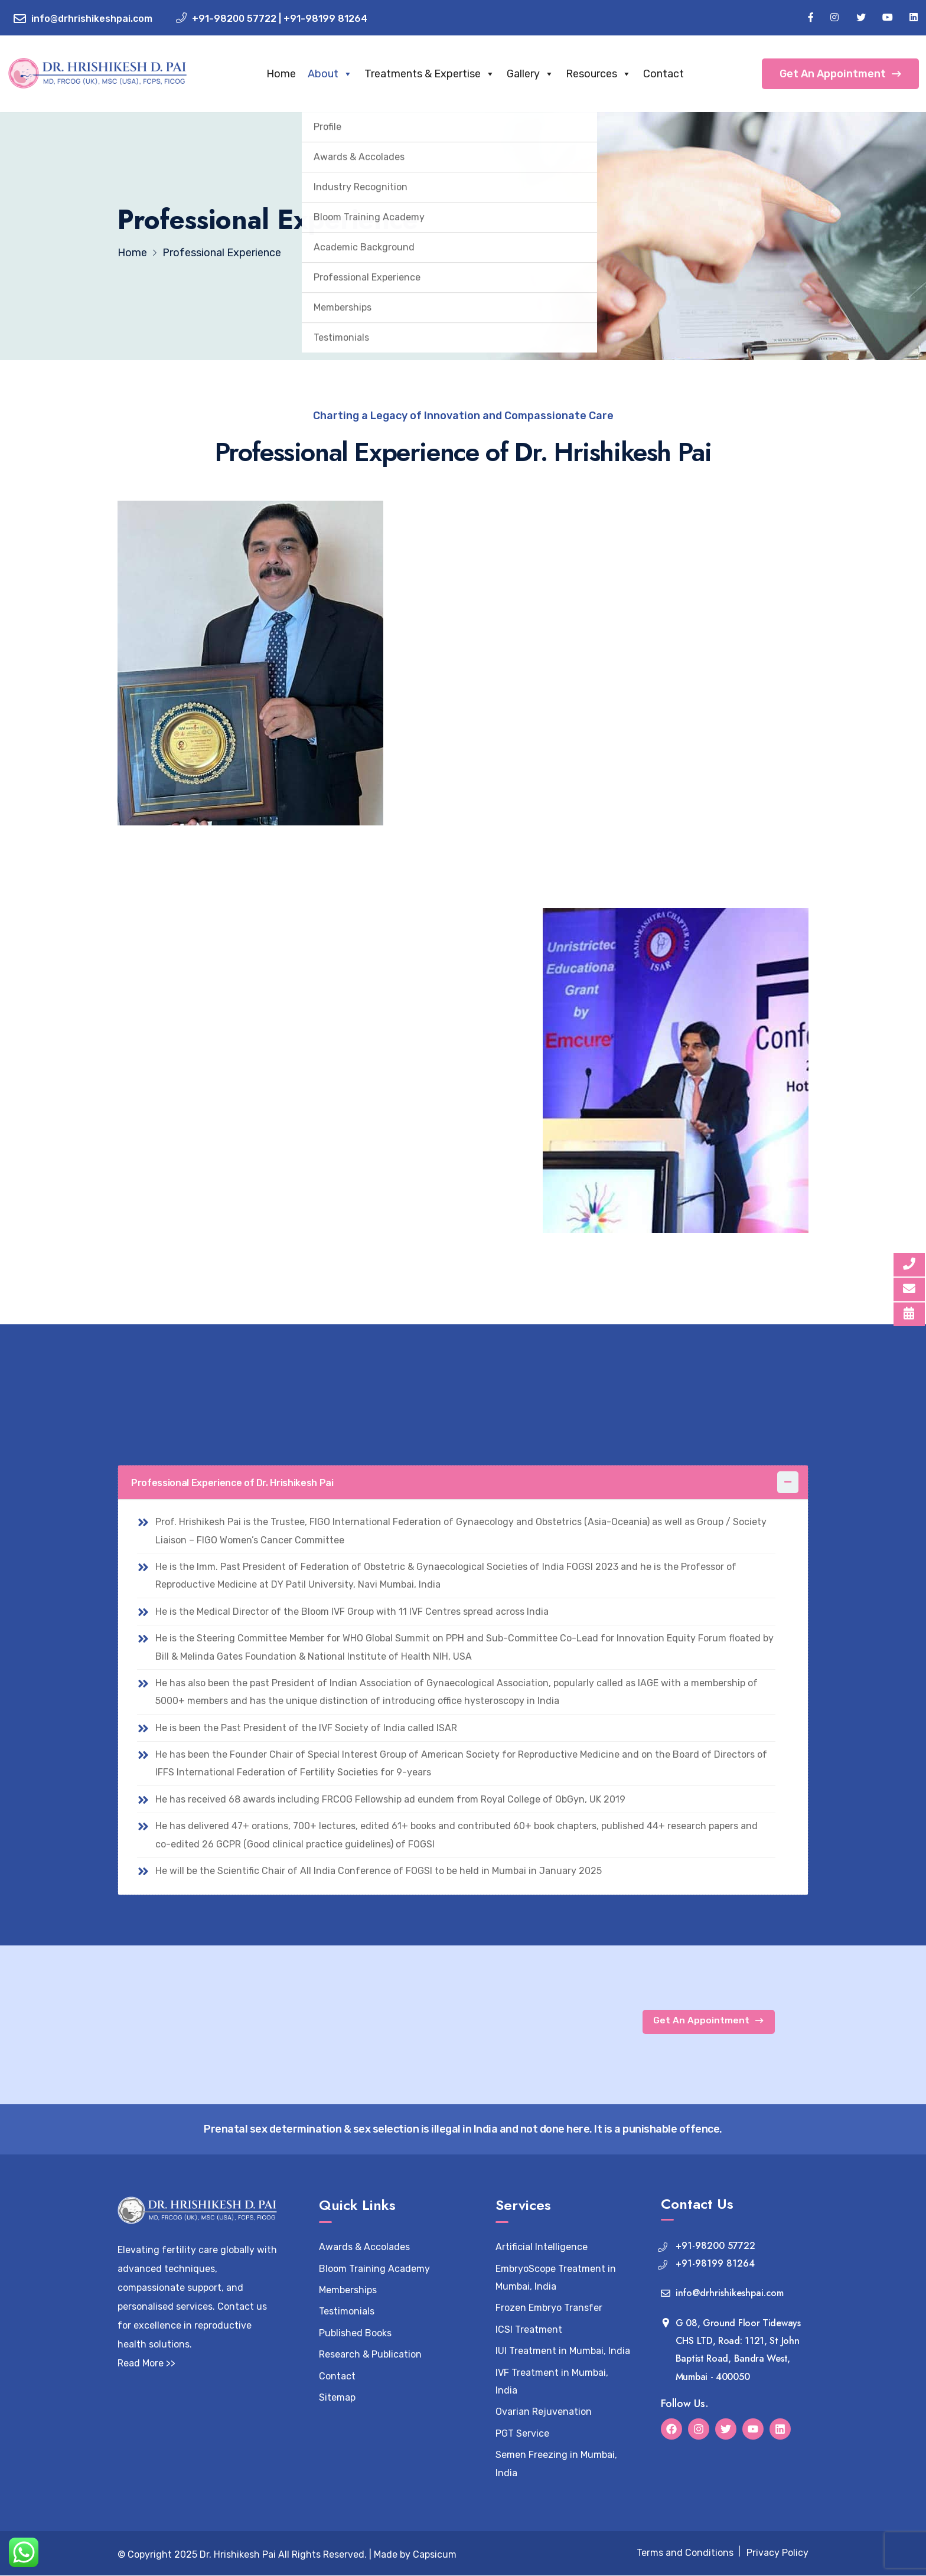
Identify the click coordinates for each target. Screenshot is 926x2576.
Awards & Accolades (364, 2247)
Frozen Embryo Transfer (548, 2308)
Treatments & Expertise (442, 74)
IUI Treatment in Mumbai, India (562, 2351)
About (343, 74)
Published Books (355, 2333)
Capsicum (435, 2555)
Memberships (348, 2290)
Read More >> (146, 2363)
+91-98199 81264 (325, 18)
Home (294, 73)
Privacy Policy (777, 2553)
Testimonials (346, 2312)
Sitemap (337, 2398)
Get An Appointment (840, 73)
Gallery (543, 74)
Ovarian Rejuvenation (543, 2412)
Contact (676, 73)
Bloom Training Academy (374, 2269)
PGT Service (522, 2434)
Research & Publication (370, 2354)
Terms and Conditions (685, 2553)
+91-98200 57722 (234, 18)
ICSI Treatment (528, 2330)
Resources (611, 74)
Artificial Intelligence (541, 2247)
